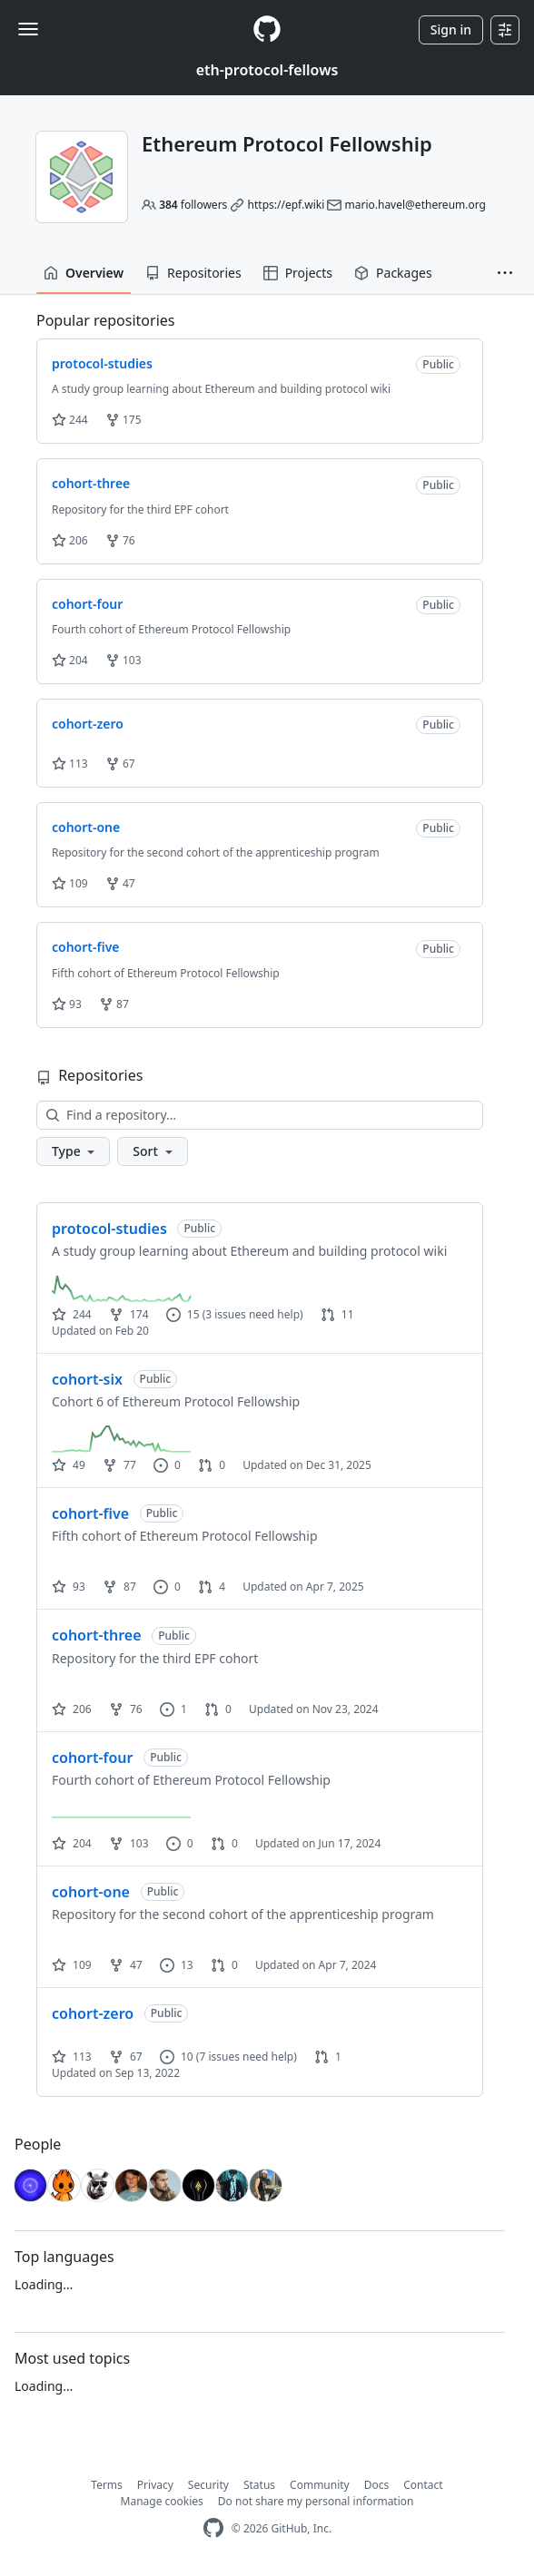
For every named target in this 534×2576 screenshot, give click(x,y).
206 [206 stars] (72, 1709)
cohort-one (91, 1892)
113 (70, 763)
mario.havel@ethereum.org (414, 204)
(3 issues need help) (253, 1314)
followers (193, 204)
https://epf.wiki (286, 204)
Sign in (450, 29)
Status (259, 2485)
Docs (377, 2485)
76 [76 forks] (126, 1709)
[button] (504, 273)
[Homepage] (267, 29)
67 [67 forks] (126, 2056)
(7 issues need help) (246, 2056)
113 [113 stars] (72, 2056)
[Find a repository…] (259, 1115)
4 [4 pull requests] (211, 1586)
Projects (297, 272)
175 (123, 419)
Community (320, 2485)
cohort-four (93, 1758)
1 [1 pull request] (327, 2056)
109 (70, 883)
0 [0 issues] (167, 1465)
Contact (422, 2485)
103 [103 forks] (129, 1843)
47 (120, 883)
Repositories (193, 272)
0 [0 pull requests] (211, 1465)
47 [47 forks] (126, 1965)
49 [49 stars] (68, 1465)
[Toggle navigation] (28, 29)
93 (67, 1004)
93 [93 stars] (68, 1586)
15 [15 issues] (183, 1314)
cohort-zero (93, 2013)
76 (120, 540)
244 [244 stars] (72, 1314)
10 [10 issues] (176, 2056)
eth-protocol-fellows (267, 70)
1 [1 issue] (173, 1709)
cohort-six (87, 1379)
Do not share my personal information (316, 2501)
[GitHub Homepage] (213, 2528)
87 (114, 1004)
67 (120, 763)
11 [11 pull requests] (337, 1314)
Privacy (155, 2485)
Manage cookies (162, 2501)
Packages (393, 272)
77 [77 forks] (119, 1465)
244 (70, 419)
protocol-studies (109, 1229)
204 (70, 660)
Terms (107, 2485)
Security (208, 2485)
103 (123, 660)
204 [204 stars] (72, 1843)
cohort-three (97, 1635)
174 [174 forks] (129, 1314)
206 (70, 540)
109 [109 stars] (72, 1965)
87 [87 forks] (119, 1586)
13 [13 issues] (176, 1965)
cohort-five (90, 1513)
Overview (84, 272)
